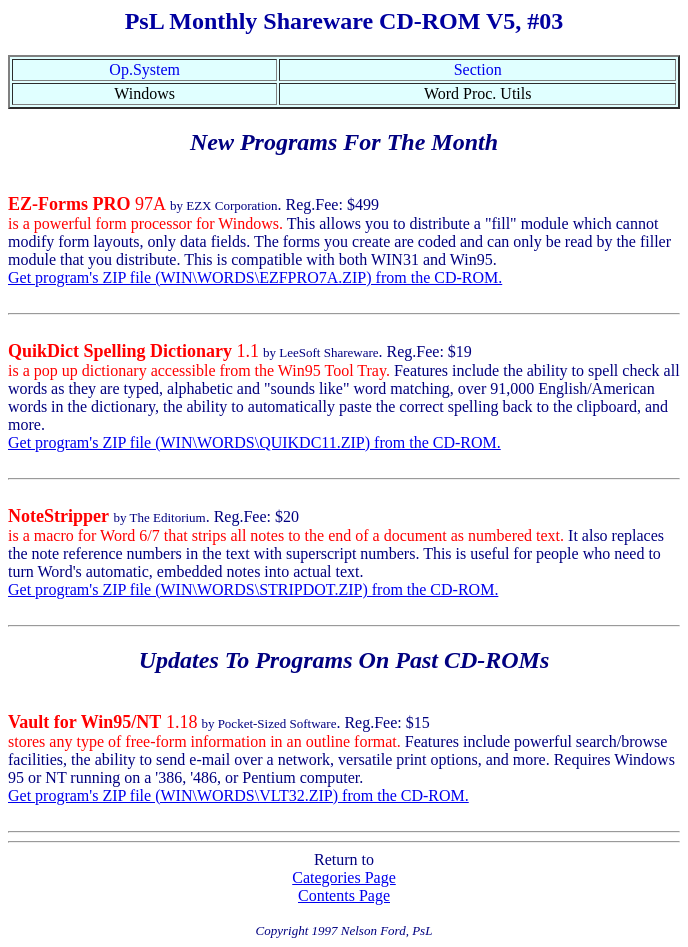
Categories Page (344, 877)
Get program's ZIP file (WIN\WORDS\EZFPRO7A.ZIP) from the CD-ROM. (255, 277)
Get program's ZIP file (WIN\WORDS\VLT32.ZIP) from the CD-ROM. (238, 795)
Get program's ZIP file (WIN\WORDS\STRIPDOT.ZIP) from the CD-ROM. (253, 589)
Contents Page (344, 895)
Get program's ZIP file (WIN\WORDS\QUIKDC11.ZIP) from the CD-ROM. (254, 442)
